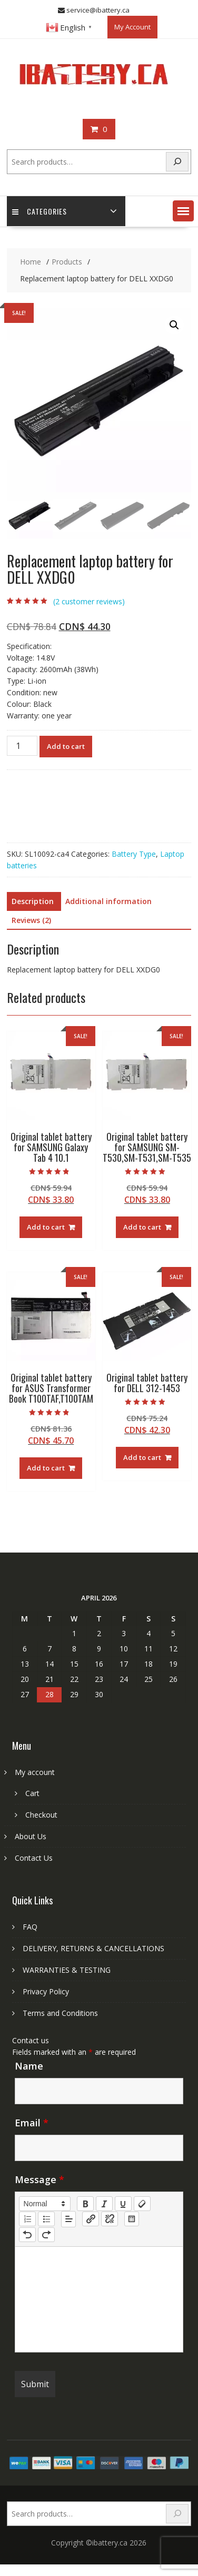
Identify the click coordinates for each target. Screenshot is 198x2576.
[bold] (85, 2203)
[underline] (123, 2203)
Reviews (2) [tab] (31, 920)
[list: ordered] (27, 2219)
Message (39, 2179)
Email (31, 2122)
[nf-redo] (46, 2234)
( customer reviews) (89, 601)
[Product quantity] (22, 746)
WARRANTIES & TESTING (67, 1970)
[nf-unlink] (109, 2219)
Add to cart (66, 746)
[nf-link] (90, 2219)
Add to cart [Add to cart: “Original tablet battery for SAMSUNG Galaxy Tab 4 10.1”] (46, 1227)
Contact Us (34, 1858)
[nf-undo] (27, 2234)
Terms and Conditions (60, 2013)
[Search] (177, 161)
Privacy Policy (46, 1991)
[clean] (142, 2203)
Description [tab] (33, 901)
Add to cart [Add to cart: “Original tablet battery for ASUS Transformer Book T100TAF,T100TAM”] (46, 1468)
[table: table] (131, 2219)
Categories (39, 211)
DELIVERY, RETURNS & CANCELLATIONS (93, 1948)
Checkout (41, 1815)
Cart (32, 1793)
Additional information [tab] (108, 901)
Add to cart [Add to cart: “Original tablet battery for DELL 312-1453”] (142, 1457)
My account (35, 1772)
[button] (183, 210)
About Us (30, 1836)
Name (29, 2066)
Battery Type (134, 854)
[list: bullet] (46, 2219)
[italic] (104, 2203)
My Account (132, 27)
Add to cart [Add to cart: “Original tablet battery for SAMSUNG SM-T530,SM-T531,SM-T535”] (142, 1227)
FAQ (30, 1927)
